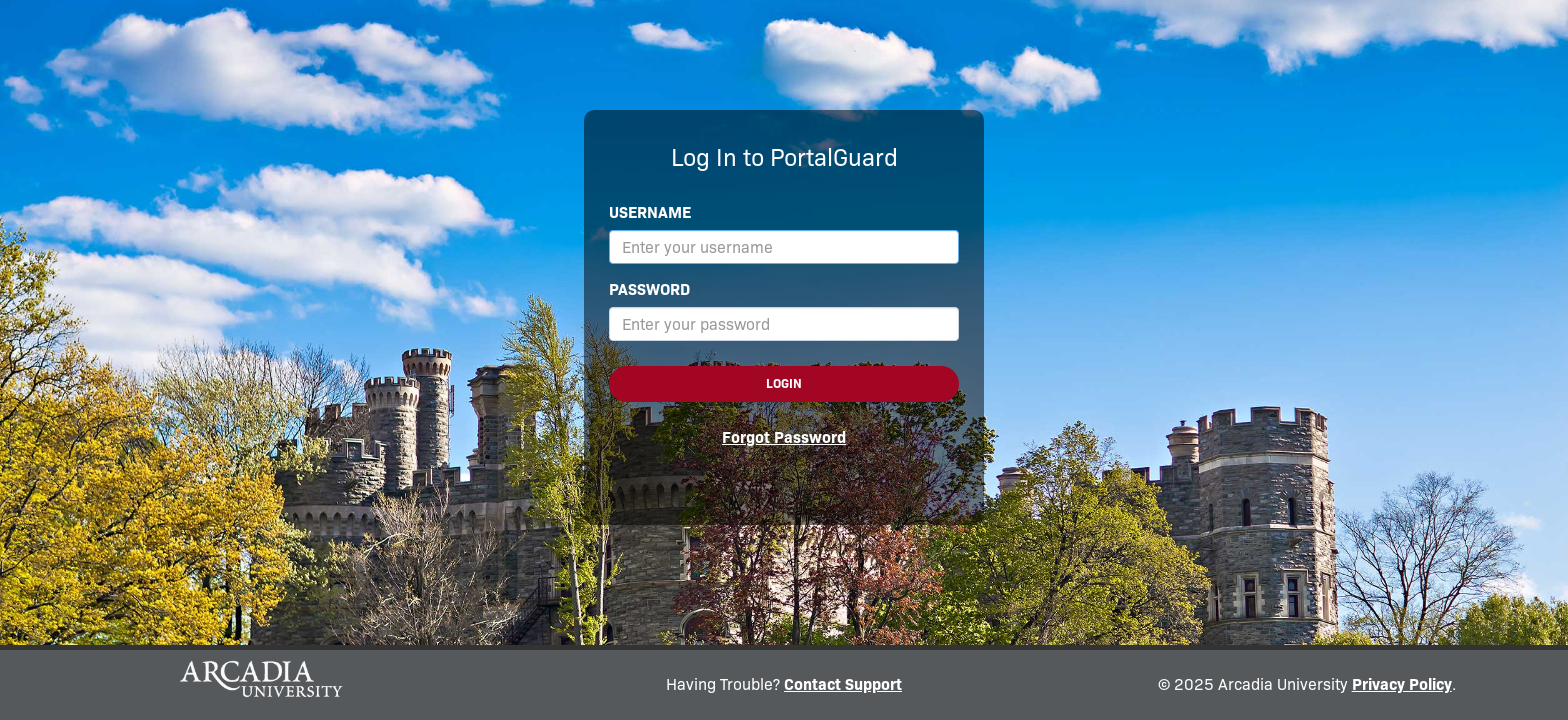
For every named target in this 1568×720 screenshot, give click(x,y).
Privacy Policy (1402, 684)
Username (650, 212)
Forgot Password (784, 437)
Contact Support (843, 684)
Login (784, 383)
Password (649, 289)
